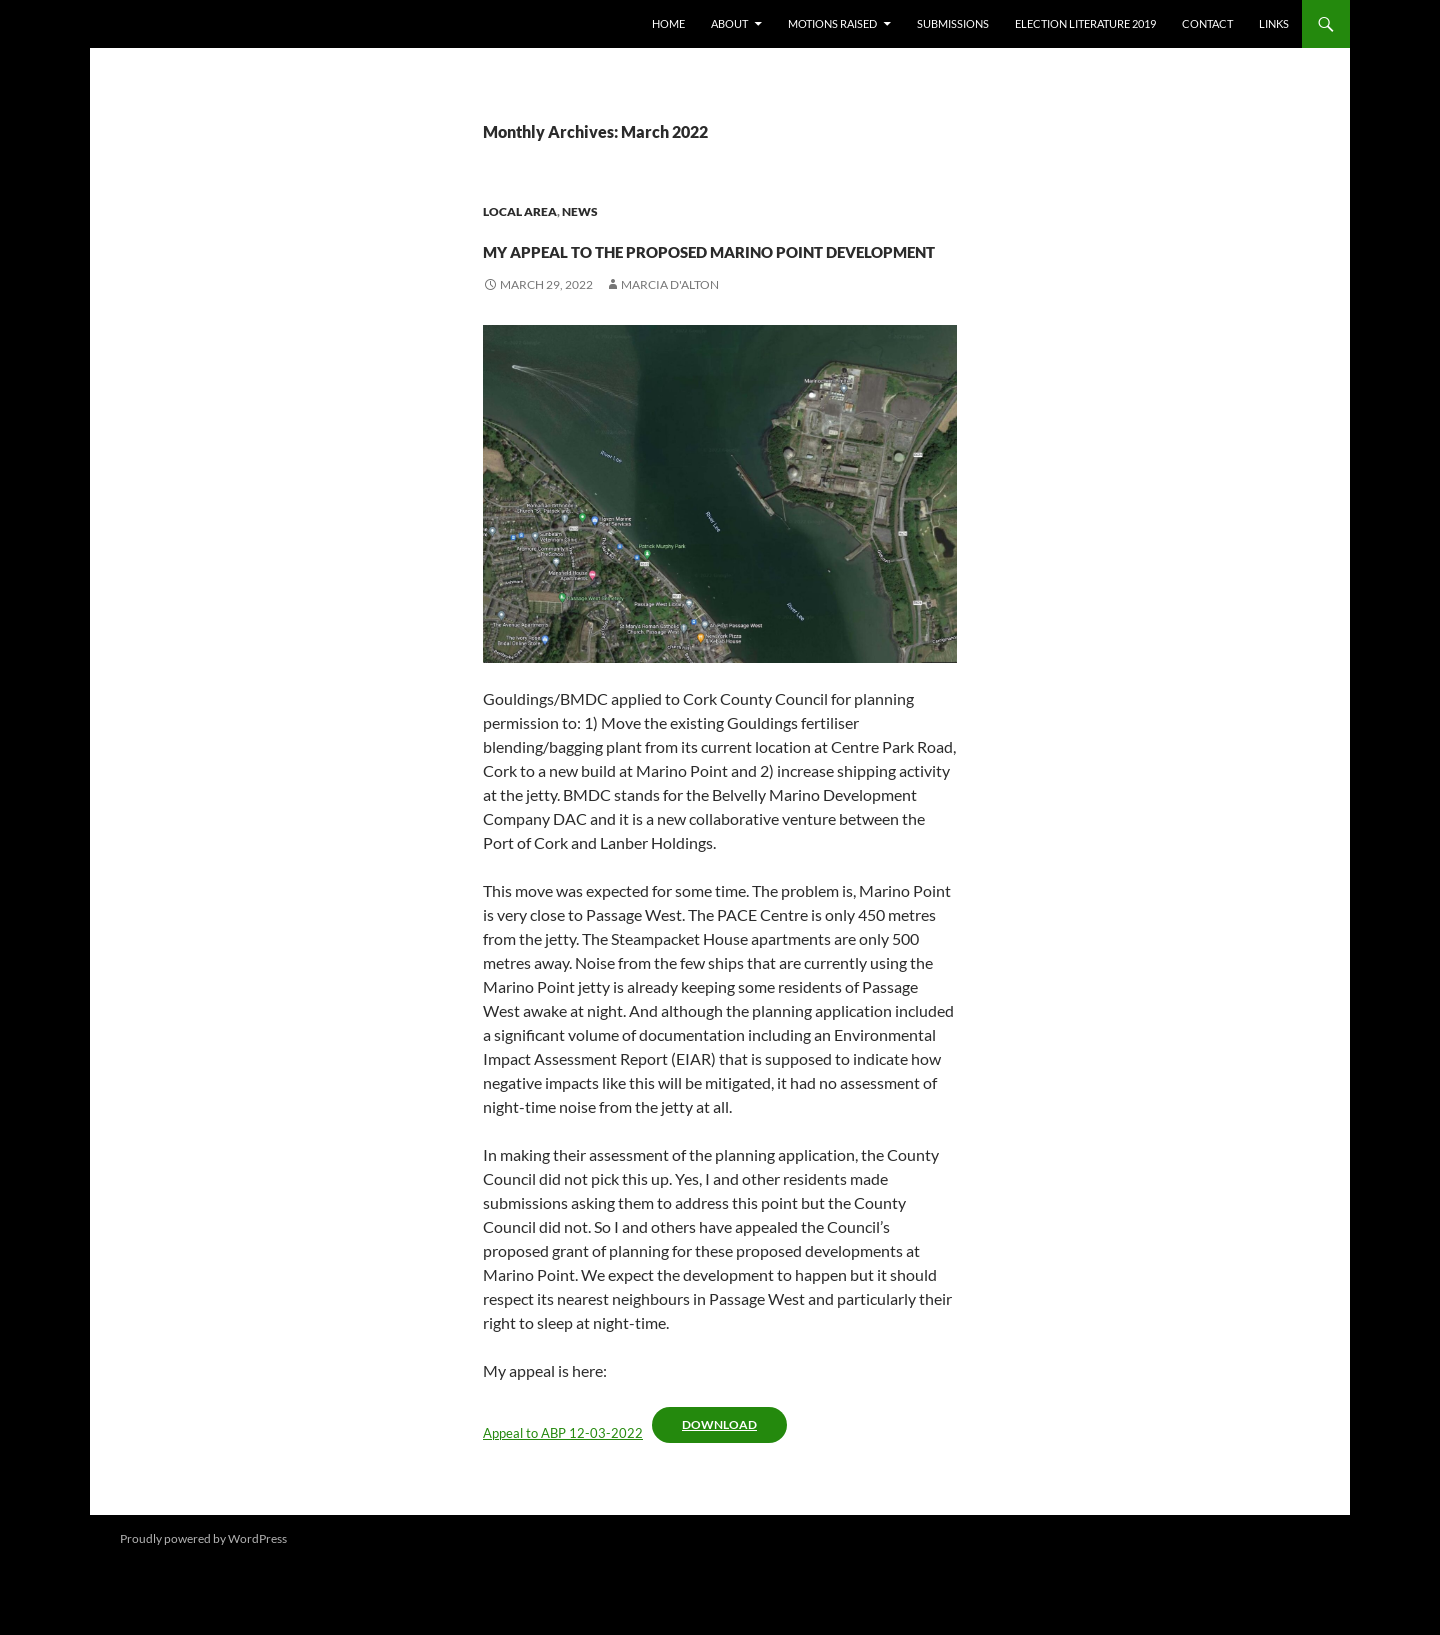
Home (668, 23)
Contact (1207, 23)
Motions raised (832, 23)
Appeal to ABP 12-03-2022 (563, 1505)
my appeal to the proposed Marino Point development (720, 281)
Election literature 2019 (1085, 23)
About (729, 23)
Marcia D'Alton (670, 356)
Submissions (953, 23)
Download (719, 1496)
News (580, 211)
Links (1274, 23)
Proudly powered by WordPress (203, 1610)
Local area (520, 211)
